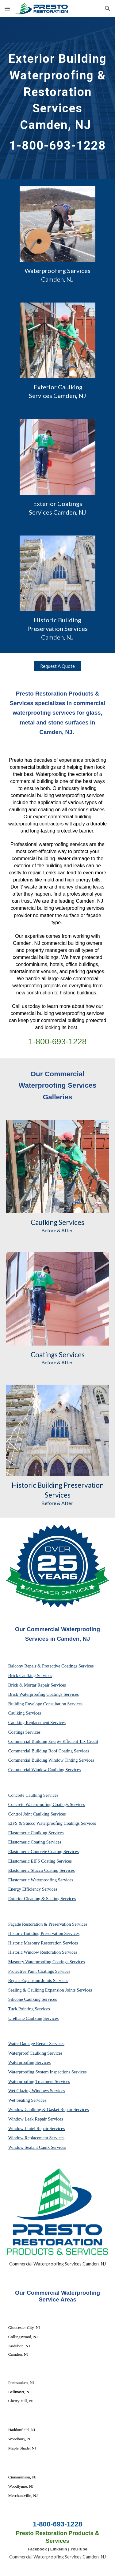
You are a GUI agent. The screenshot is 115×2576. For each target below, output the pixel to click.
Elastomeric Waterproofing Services (40, 1879)
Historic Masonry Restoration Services (43, 1942)
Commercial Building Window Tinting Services (51, 1760)
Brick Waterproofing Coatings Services (43, 1694)
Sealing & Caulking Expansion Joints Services (50, 1990)
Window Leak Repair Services (35, 2119)
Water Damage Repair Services (36, 2043)
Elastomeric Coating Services (34, 1842)
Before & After (57, 1230)
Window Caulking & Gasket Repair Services (48, 2109)
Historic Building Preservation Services (43, 1933)
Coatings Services (24, 1732)
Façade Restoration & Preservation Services (47, 1924)
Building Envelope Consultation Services (45, 1703)
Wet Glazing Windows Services (36, 2090)
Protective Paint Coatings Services (39, 1971)
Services (70, 1222)
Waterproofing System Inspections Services (47, 2071)
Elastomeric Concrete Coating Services (43, 1851)
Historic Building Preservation (58, 1485)
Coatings (44, 1354)
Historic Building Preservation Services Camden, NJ (58, 628)
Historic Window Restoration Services (42, 1952)
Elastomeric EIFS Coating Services (40, 1861)
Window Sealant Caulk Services (37, 2147)
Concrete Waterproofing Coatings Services (46, 1804)
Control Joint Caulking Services (37, 1814)
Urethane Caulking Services (33, 2018)
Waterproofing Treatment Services (39, 2081)
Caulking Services (24, 1713)
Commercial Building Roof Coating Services (48, 1750)
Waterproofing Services (29, 2062)
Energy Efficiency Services (32, 1889)
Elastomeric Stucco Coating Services (41, 1870)
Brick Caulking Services (30, 1675)
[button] (7, 8)
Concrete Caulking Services (33, 1795)
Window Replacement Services (36, 2137)
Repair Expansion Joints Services (38, 1980)
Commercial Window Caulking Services (44, 1769)
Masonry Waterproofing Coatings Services (46, 1961)
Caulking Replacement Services (37, 1722)
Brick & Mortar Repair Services (37, 1685)
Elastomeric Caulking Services (36, 1832)
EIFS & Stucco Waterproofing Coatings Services (52, 1823)
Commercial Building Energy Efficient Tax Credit (53, 1741)
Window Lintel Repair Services (36, 2128)
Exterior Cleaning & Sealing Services (42, 1898)
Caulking (44, 1222)
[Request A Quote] (57, 666)
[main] (57, 98)
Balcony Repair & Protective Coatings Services (51, 1665)
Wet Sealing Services (27, 2100)
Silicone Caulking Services (32, 1999)
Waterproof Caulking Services (35, 2053)
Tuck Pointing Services (29, 2008)
